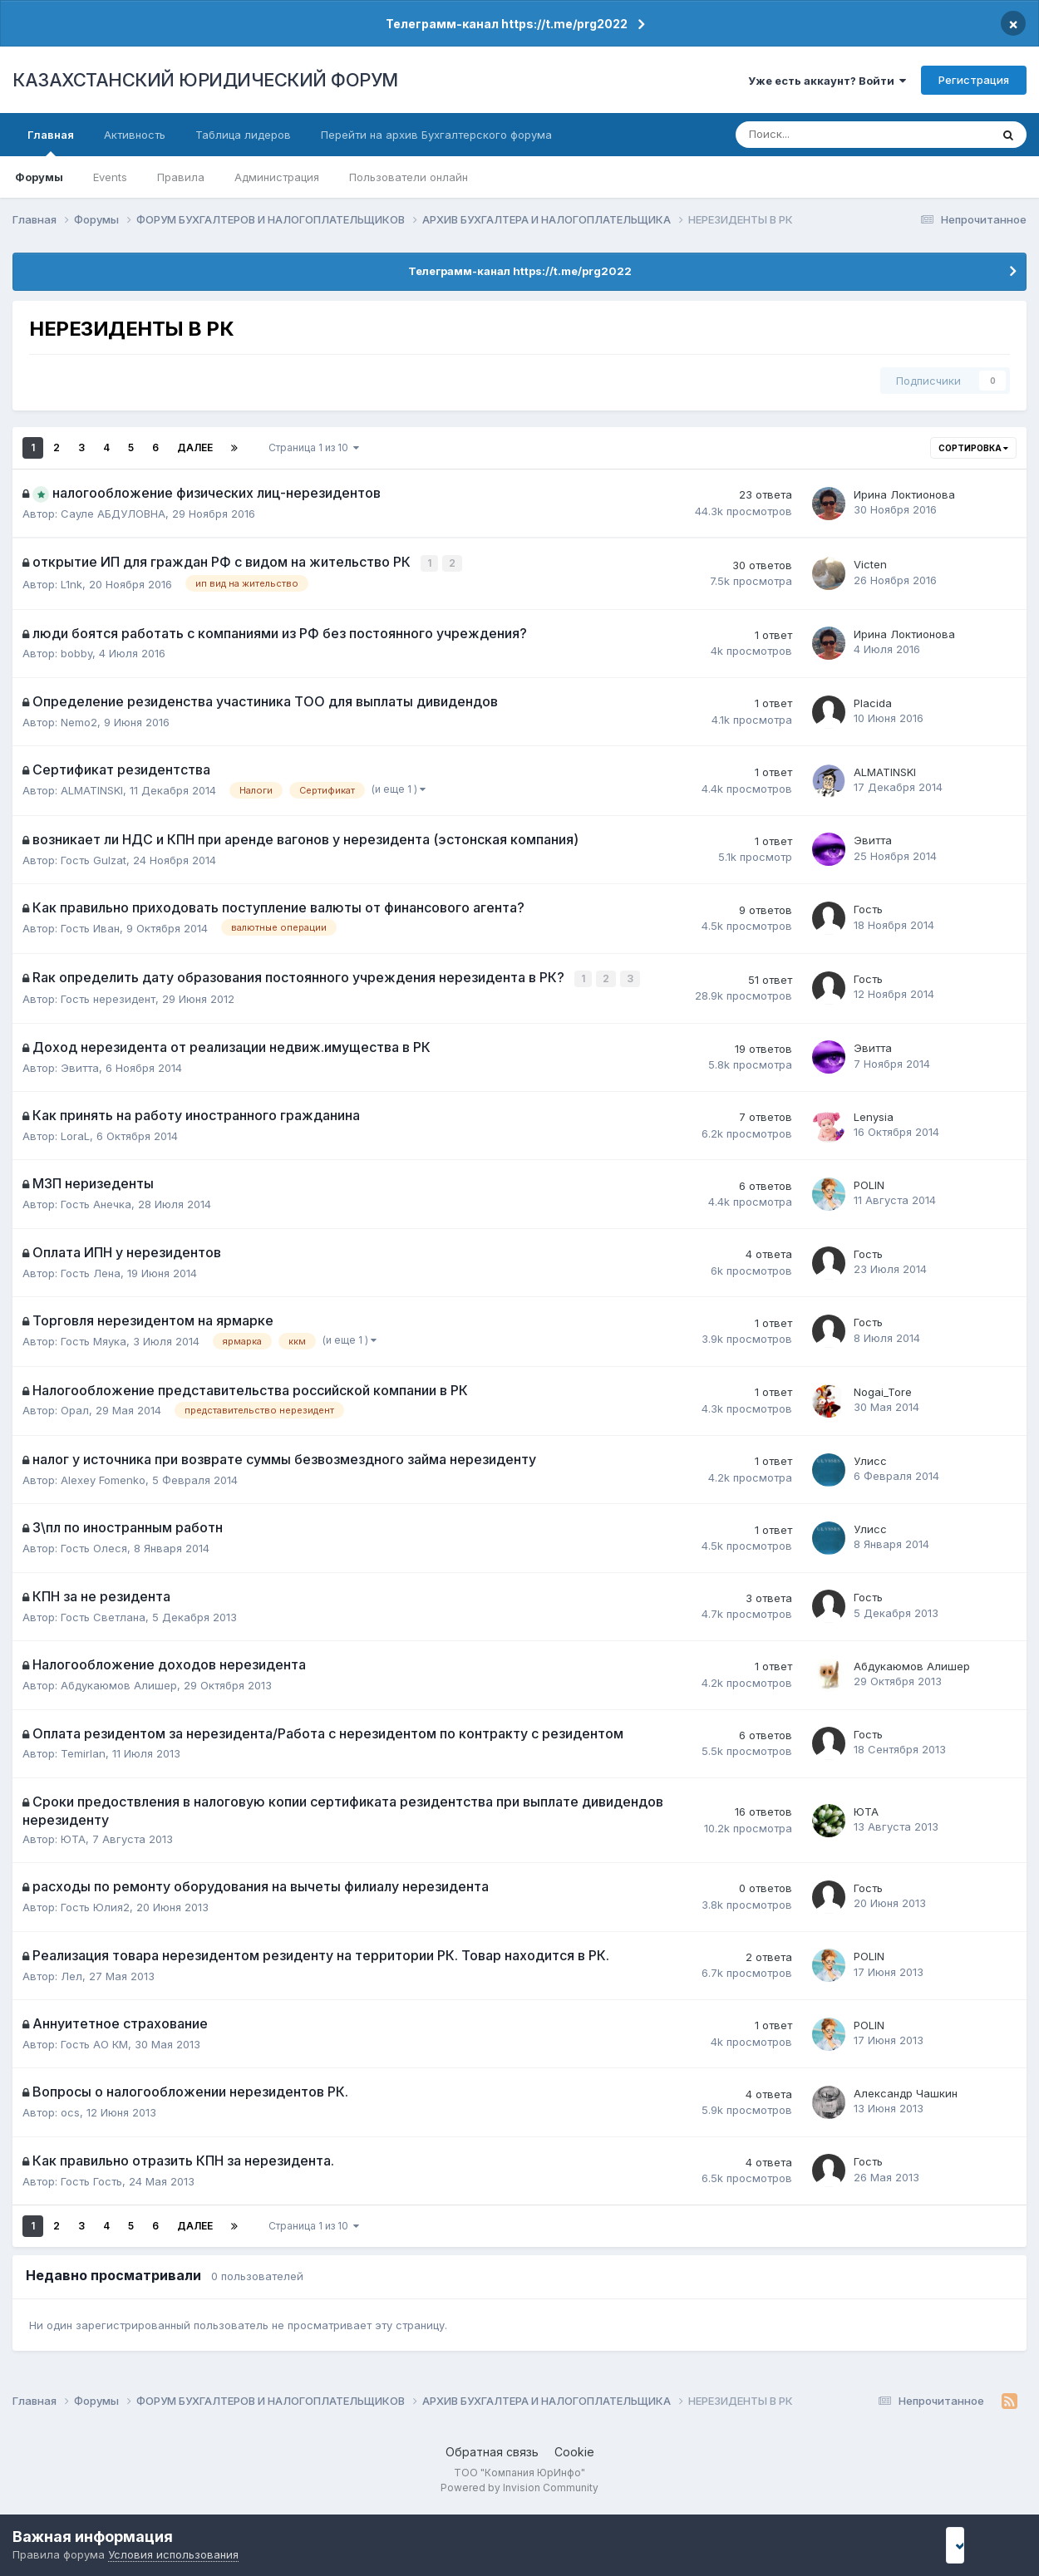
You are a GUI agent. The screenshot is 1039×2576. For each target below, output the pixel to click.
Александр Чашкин (906, 2090)
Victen (870, 564)
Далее (195, 447)
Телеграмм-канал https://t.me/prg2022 (507, 24)
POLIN (869, 1182)
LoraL (75, 1133)
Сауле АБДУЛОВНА (113, 513)
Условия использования (173, 2554)
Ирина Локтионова (904, 494)
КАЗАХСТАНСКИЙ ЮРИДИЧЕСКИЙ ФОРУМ (205, 80)
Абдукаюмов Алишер (119, 1682)
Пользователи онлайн (408, 177)
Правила (180, 177)
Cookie (574, 2449)
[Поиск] (808, 134)
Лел (71, 1972)
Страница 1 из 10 (313, 447)
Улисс (870, 1457)
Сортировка (973, 448)
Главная (50, 142)
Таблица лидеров (243, 134)
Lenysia (874, 1113)
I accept (978, 2545)
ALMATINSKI (92, 789)
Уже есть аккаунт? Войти (827, 80)
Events (110, 177)
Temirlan (83, 1750)
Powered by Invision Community (519, 2485)
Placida (873, 701)
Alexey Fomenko (103, 1477)
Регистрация (973, 79)
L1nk (71, 582)
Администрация (276, 177)
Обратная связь (492, 2449)
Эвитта (873, 839)
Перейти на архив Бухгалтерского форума (436, 134)
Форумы (39, 177)
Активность (134, 134)
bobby (76, 652)
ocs (70, 2109)
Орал (75, 1407)
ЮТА (73, 1835)
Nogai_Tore (883, 1389)
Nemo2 (79, 720)
